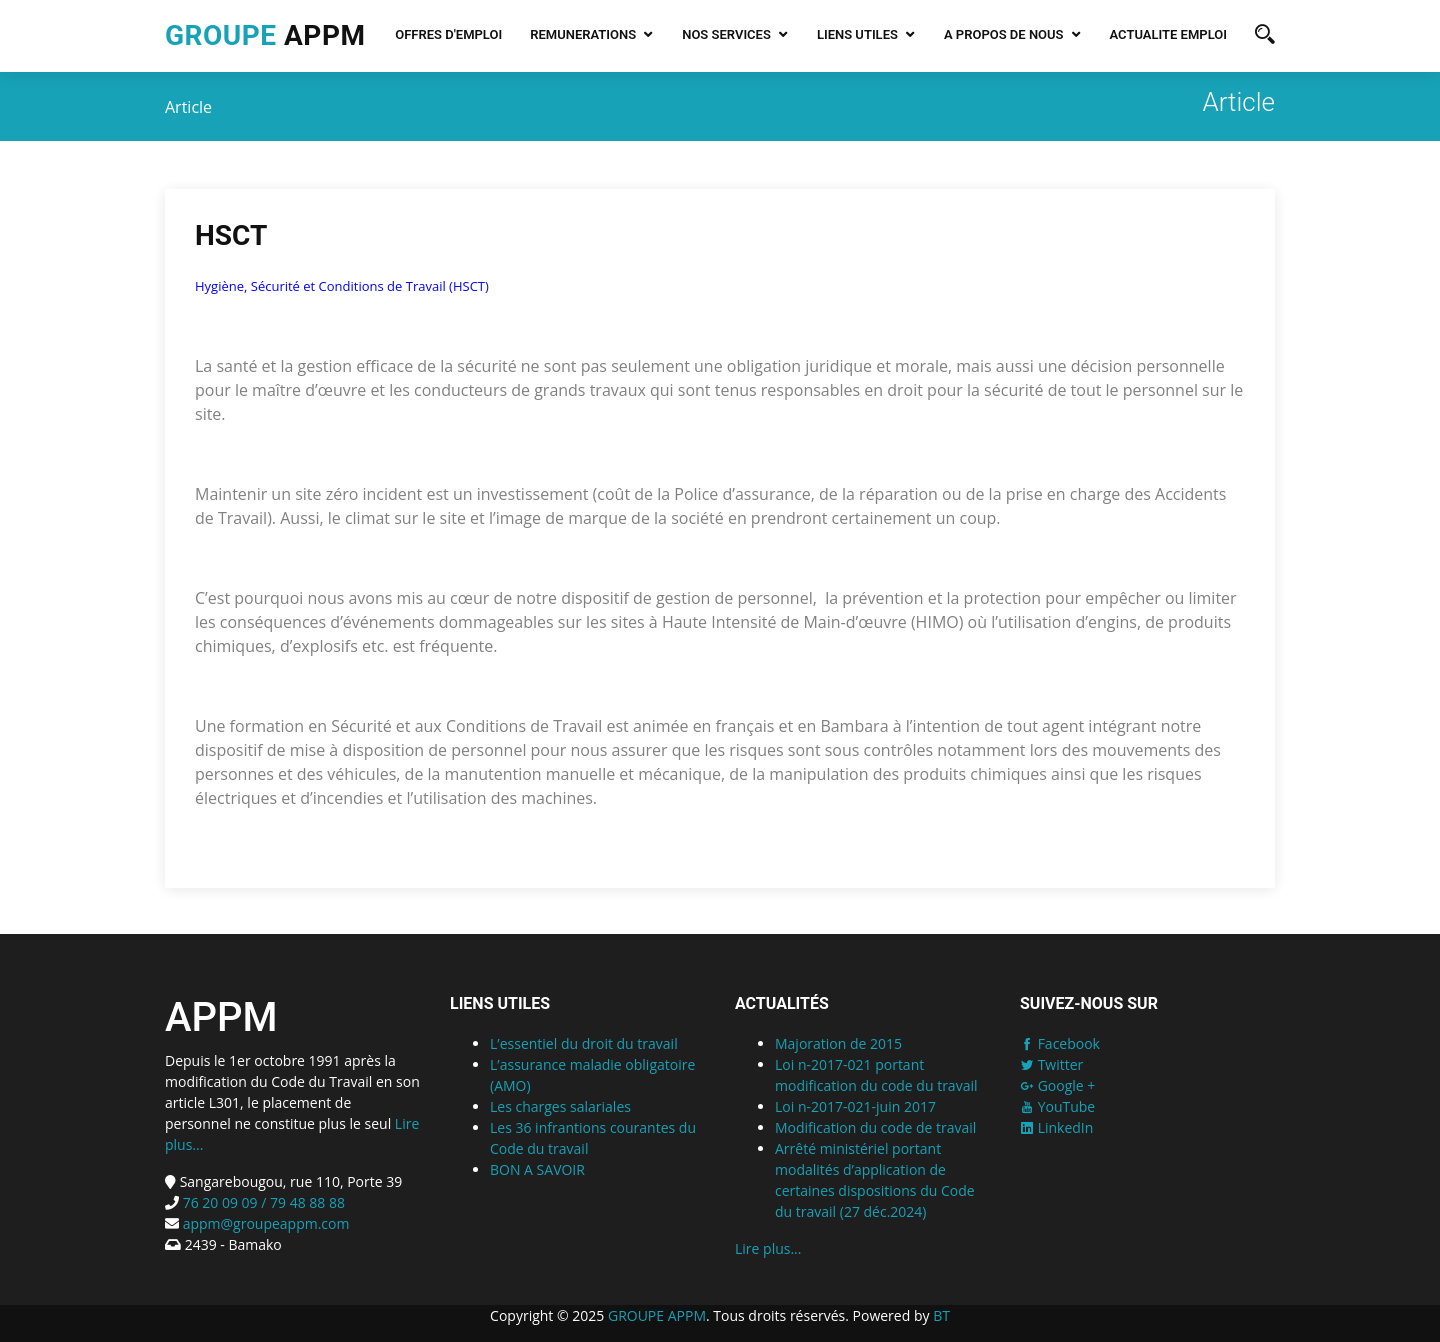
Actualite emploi (1168, 34)
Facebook (1060, 1043)
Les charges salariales (560, 1106)
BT (941, 1315)
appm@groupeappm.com (266, 1223)
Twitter (1051, 1064)
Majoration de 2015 (838, 1043)
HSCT (231, 237)
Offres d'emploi (448, 34)
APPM (265, 35)
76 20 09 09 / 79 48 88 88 (262, 1202)
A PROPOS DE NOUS (1004, 34)
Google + (1057, 1085)
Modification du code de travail (875, 1127)
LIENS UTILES (857, 34)
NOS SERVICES (726, 34)
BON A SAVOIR (537, 1169)
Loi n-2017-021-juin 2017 (855, 1106)
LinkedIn (1056, 1127)
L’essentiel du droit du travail (584, 1043)
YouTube (1057, 1106)
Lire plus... (768, 1248)
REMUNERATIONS (583, 34)
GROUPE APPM (657, 1315)
